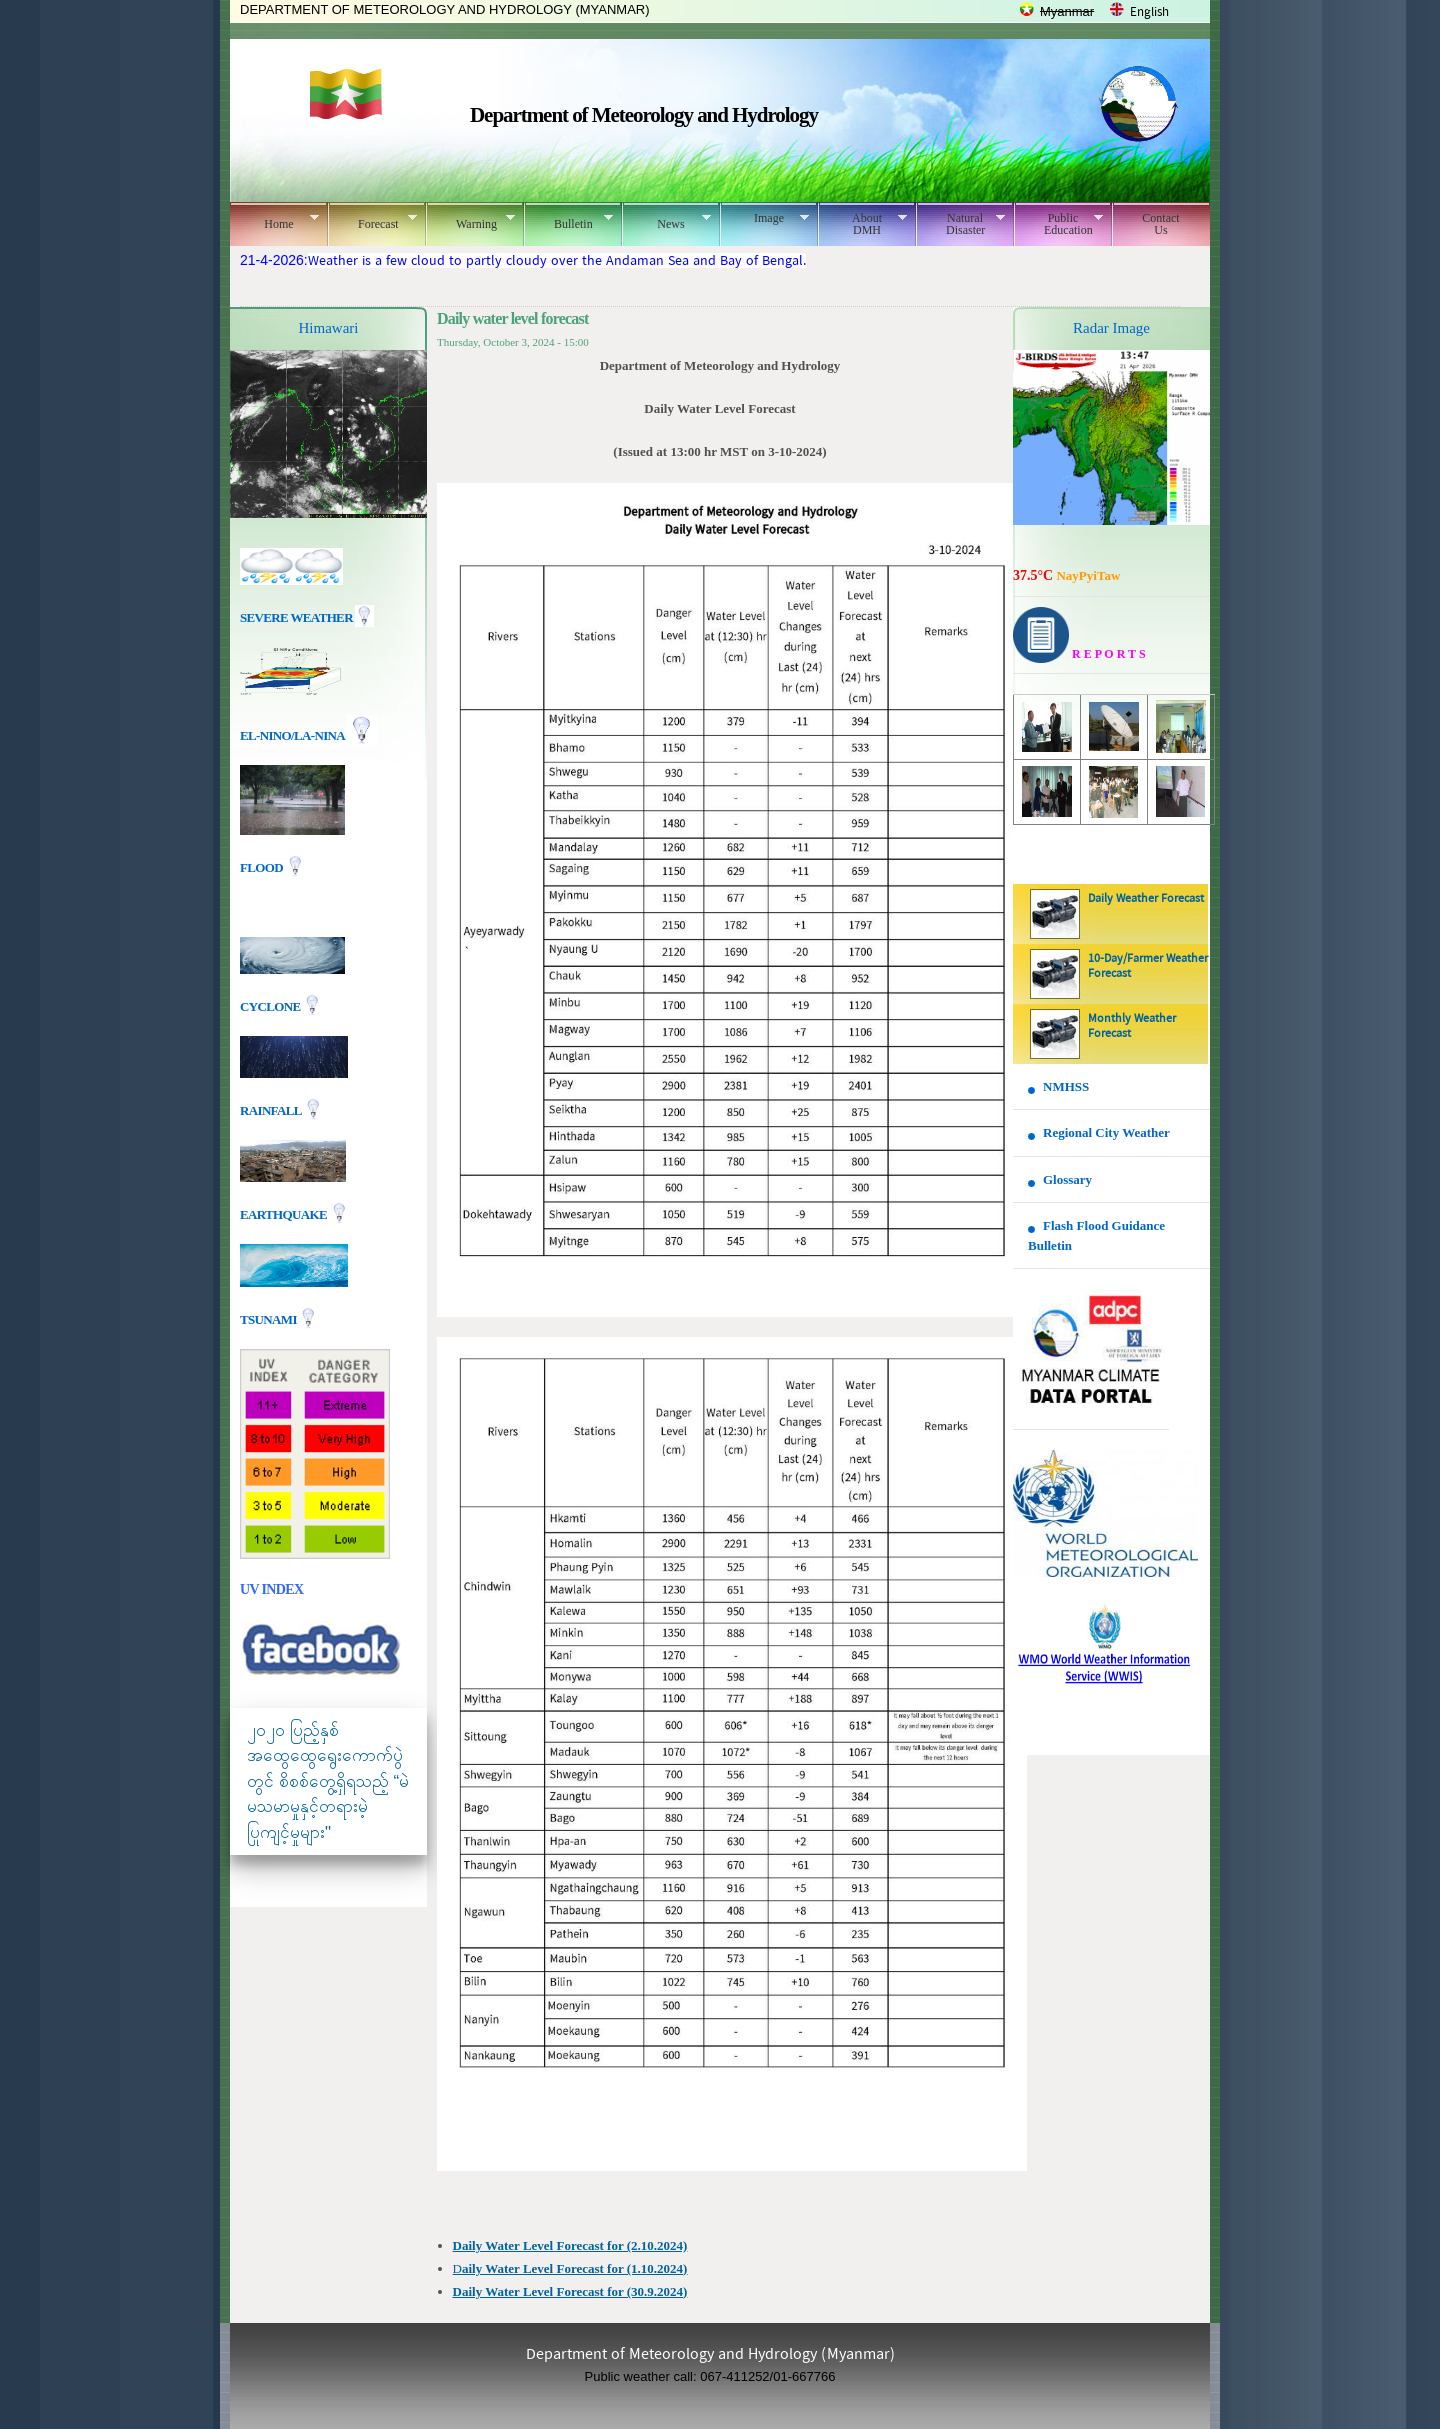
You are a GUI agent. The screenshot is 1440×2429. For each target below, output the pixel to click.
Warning (470, 221)
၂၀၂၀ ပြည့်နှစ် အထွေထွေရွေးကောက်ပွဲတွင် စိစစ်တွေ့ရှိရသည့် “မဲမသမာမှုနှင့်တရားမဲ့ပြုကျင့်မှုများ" (328, 1781)
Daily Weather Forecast (1146, 899)
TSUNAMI (269, 1318)
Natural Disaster (960, 224)
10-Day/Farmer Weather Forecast (1148, 966)
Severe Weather (307, 617)
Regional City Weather (1106, 1132)
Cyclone (271, 1005)
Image (764, 218)
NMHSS (1066, 1086)
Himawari (329, 328)
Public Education (1058, 224)
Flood (263, 867)
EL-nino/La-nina (292, 735)
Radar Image (1111, 328)
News (666, 221)
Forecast (372, 221)
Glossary (1067, 1179)
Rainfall (272, 1109)
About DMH (862, 224)
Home (274, 221)
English (1149, 12)
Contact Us (1160, 224)
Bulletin (568, 221)
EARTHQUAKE (285, 1213)
